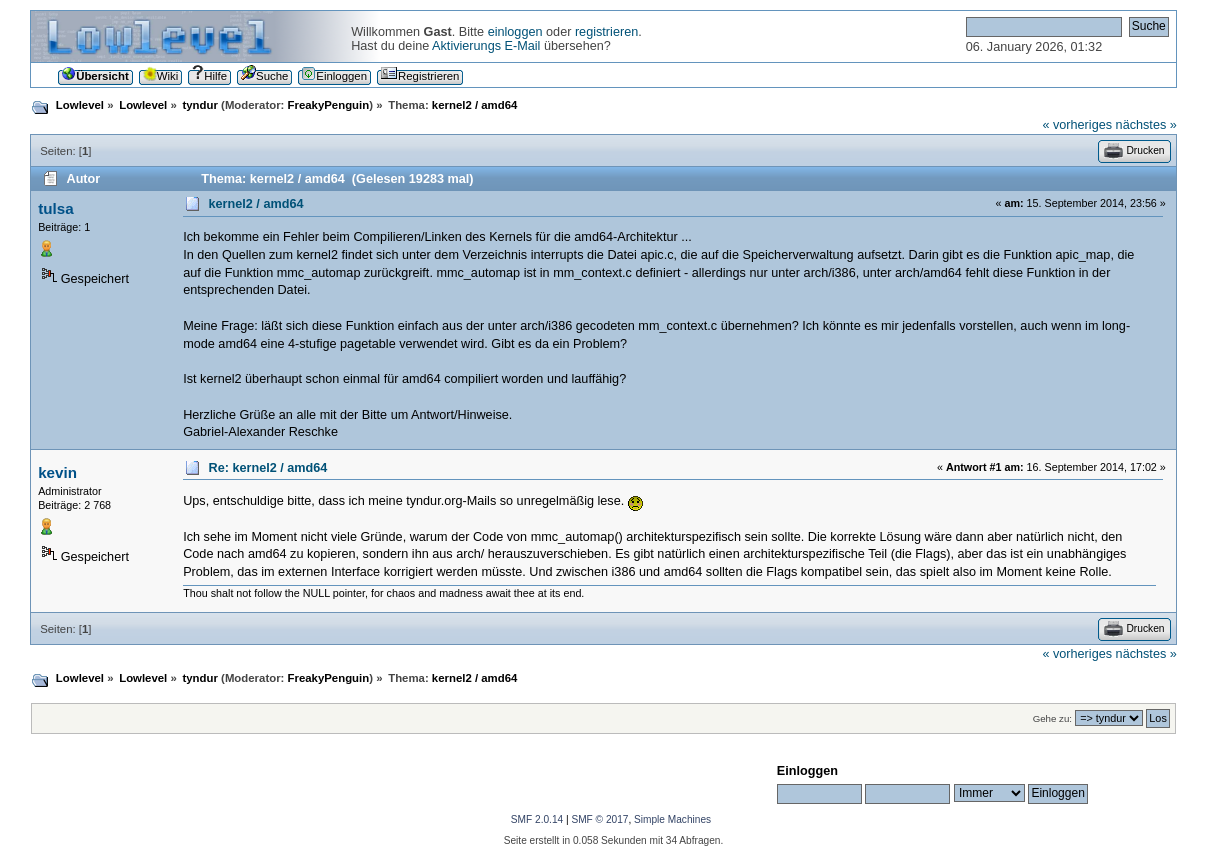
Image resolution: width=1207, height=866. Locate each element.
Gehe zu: (1052, 718)
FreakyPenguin (329, 105)
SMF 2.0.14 (537, 819)
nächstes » (1146, 125)
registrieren (606, 32)
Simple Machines (672, 819)
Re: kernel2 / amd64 (268, 468)
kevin (57, 472)
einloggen (515, 32)
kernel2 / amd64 (256, 204)
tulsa (55, 208)
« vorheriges (1077, 125)
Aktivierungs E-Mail (486, 46)
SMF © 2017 (599, 819)
